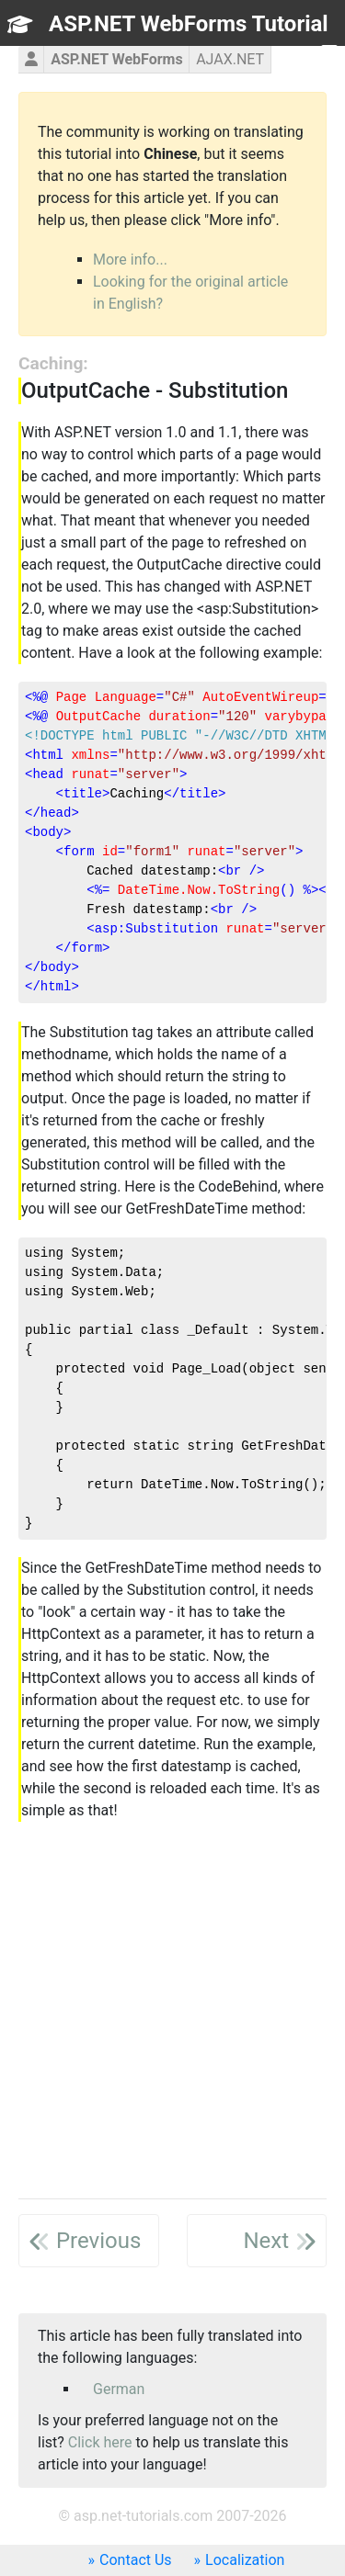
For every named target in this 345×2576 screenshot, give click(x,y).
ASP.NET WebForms (117, 59)
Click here (100, 2442)
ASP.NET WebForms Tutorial (188, 24)
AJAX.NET (230, 59)
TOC (304, 57)
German (118, 2389)
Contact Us (135, 2560)
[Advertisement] (172, 2011)
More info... (130, 259)
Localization (244, 2560)
